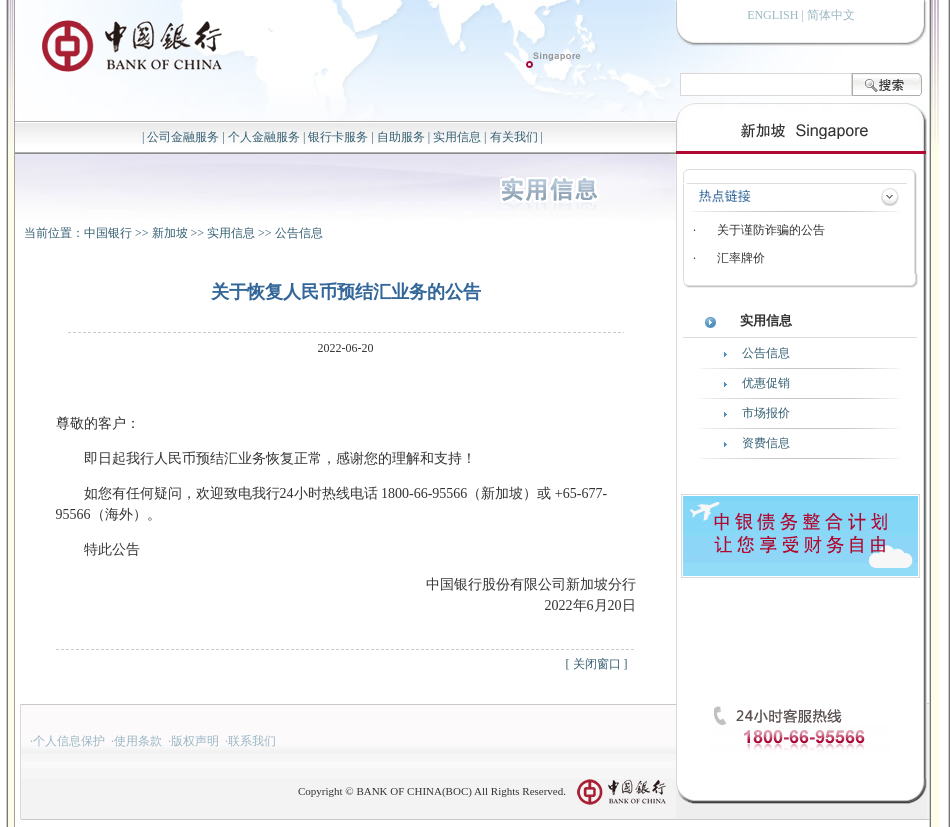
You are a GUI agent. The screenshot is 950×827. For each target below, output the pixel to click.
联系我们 (252, 741)
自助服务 (401, 137)
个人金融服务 (264, 137)
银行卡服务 (338, 137)
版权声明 (195, 741)
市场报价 (766, 413)
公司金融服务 (183, 137)
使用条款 (138, 741)
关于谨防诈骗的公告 (771, 230)
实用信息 (457, 137)
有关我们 (514, 137)
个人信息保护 (69, 741)
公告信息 (299, 233)
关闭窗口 (597, 664)
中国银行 (108, 233)
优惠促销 (766, 383)
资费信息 (766, 443)
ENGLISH (772, 15)
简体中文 (831, 15)
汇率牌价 (741, 258)
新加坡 (170, 233)
